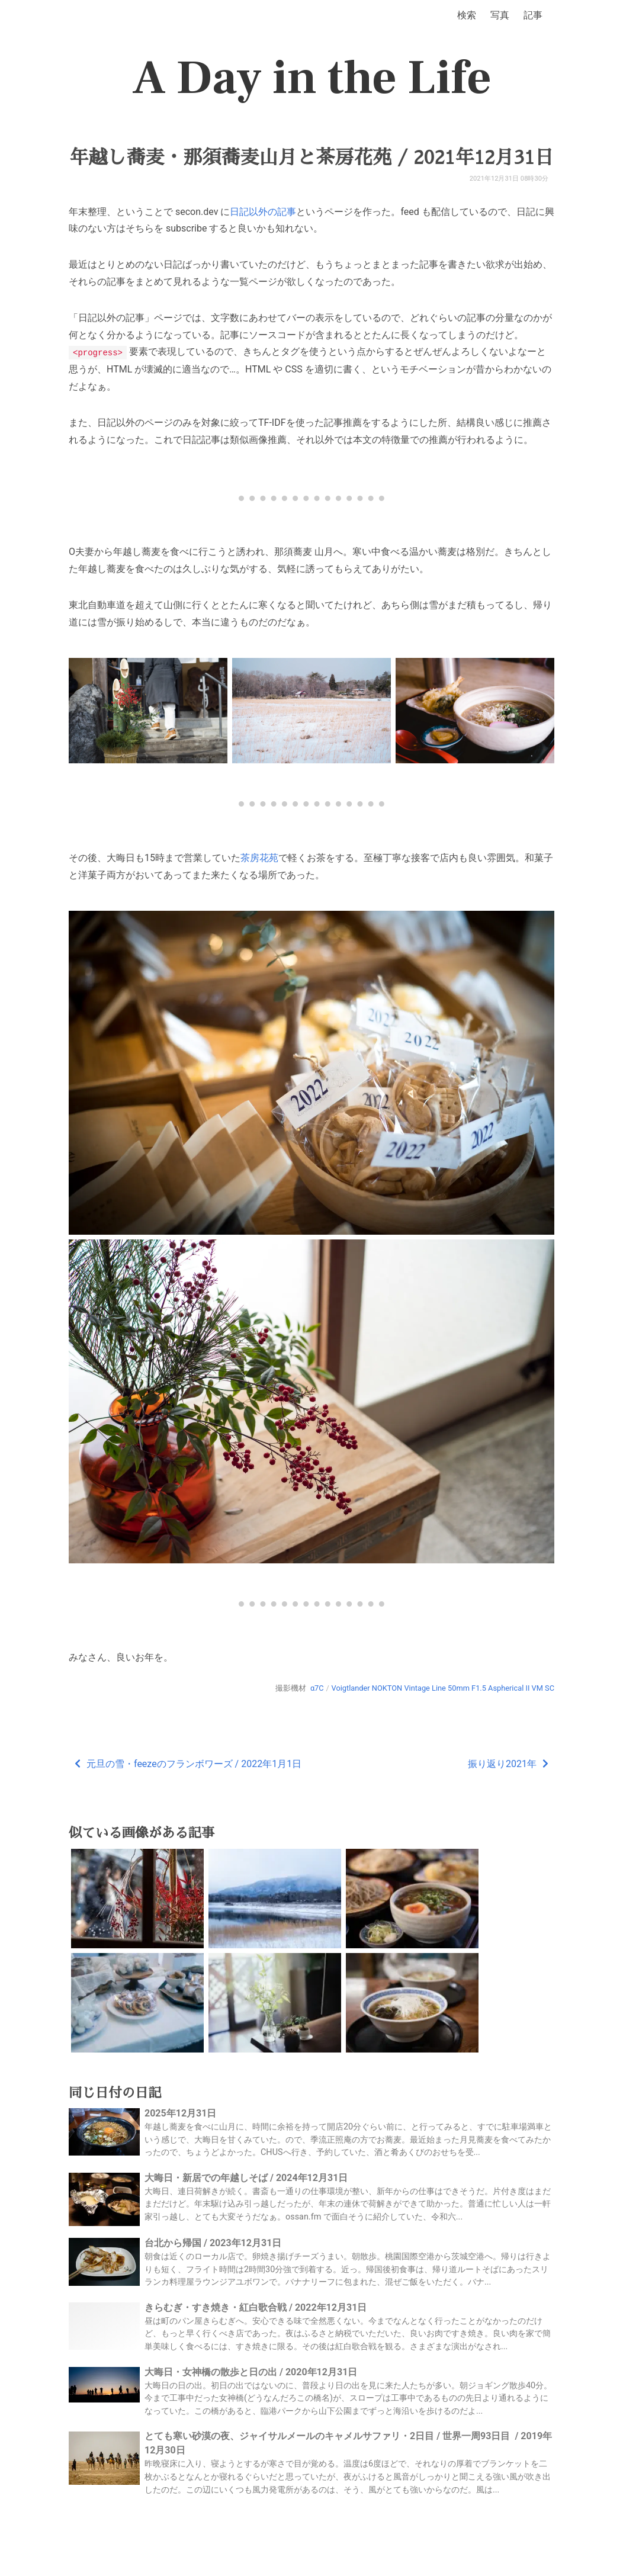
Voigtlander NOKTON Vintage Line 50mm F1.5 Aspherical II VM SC (443, 1687)
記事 (533, 15)
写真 (499, 15)
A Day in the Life (312, 78)
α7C (317, 1687)
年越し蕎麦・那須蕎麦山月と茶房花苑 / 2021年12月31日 (311, 157)
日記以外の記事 (263, 211)
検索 (466, 15)
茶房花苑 (259, 857)
